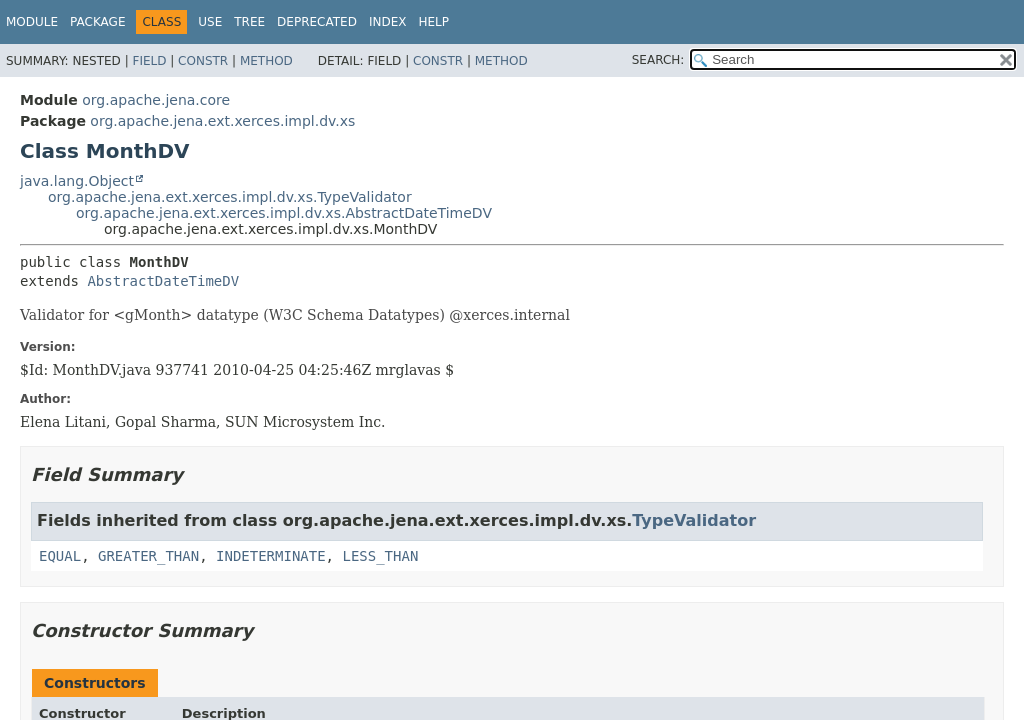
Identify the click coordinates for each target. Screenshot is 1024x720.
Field (149, 61)
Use (210, 22)
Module (32, 22)
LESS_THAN (380, 556)
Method (266, 61)
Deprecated (317, 22)
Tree (249, 22)
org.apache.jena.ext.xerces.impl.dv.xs (222, 121)
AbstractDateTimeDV (163, 281)
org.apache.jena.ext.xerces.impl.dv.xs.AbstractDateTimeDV (284, 213)
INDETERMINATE (271, 556)
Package (97, 22)
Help (433, 22)
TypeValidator (694, 520)
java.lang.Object (77, 181)
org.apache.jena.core (156, 100)
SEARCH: (658, 60)
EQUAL (60, 556)
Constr (203, 61)
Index (388, 22)
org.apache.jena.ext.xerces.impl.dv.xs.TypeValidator (230, 197)
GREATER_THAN (148, 556)
